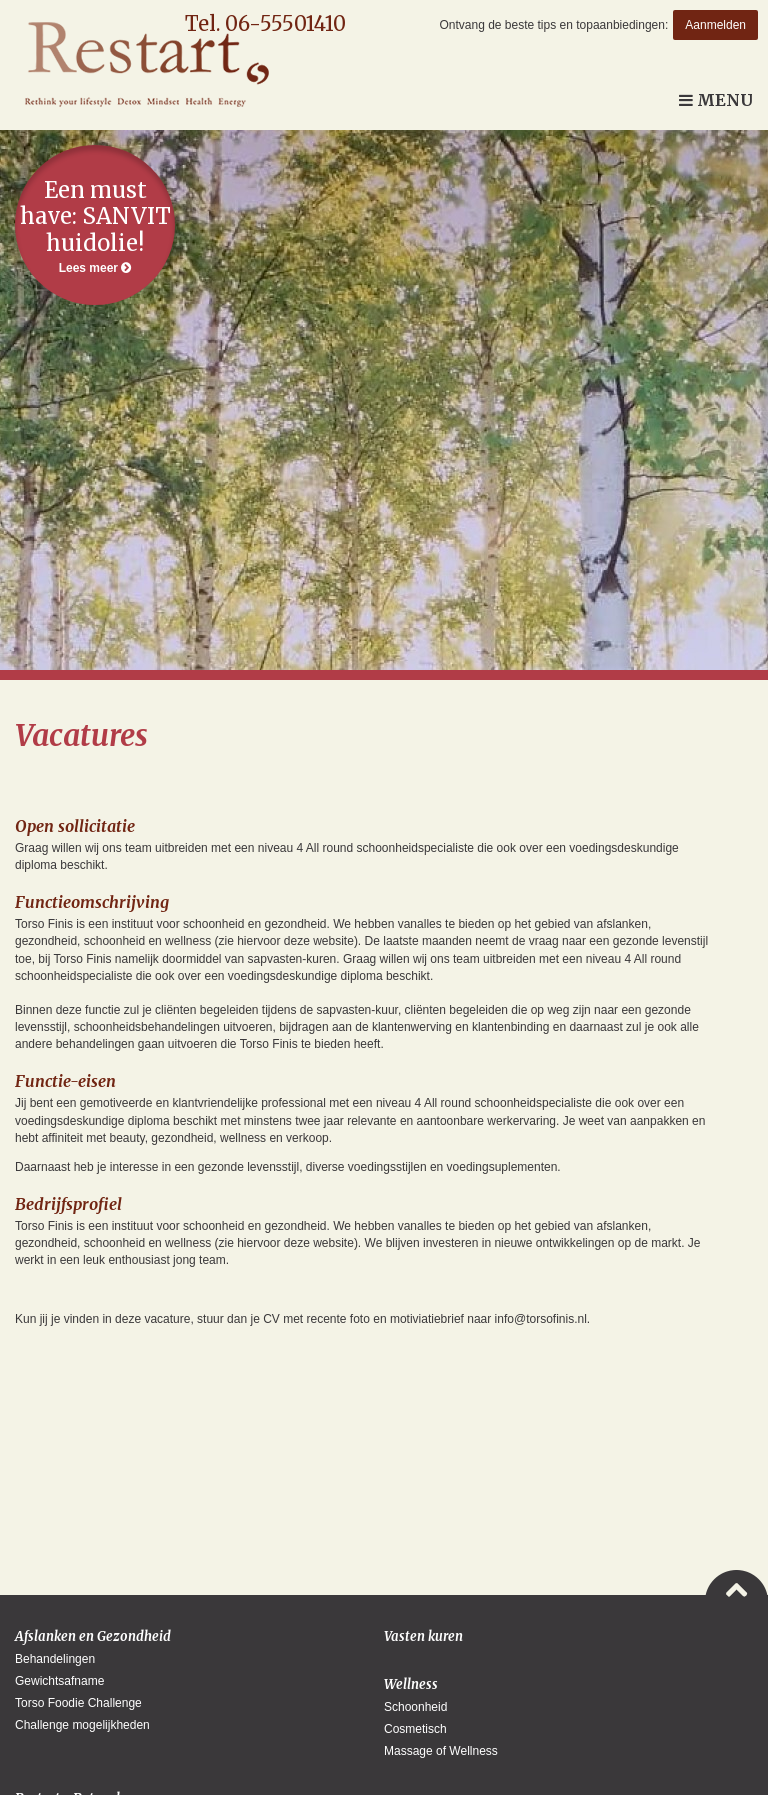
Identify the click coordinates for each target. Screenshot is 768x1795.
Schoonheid (415, 1707)
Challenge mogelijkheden (82, 1725)
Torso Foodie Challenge (78, 1703)
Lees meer (95, 225)
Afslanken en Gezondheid (93, 1636)
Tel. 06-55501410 (265, 23)
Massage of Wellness (441, 1751)
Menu (716, 100)
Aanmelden (715, 25)
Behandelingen (55, 1659)
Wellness (411, 1684)
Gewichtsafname (59, 1681)
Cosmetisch (415, 1729)
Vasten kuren (423, 1636)
